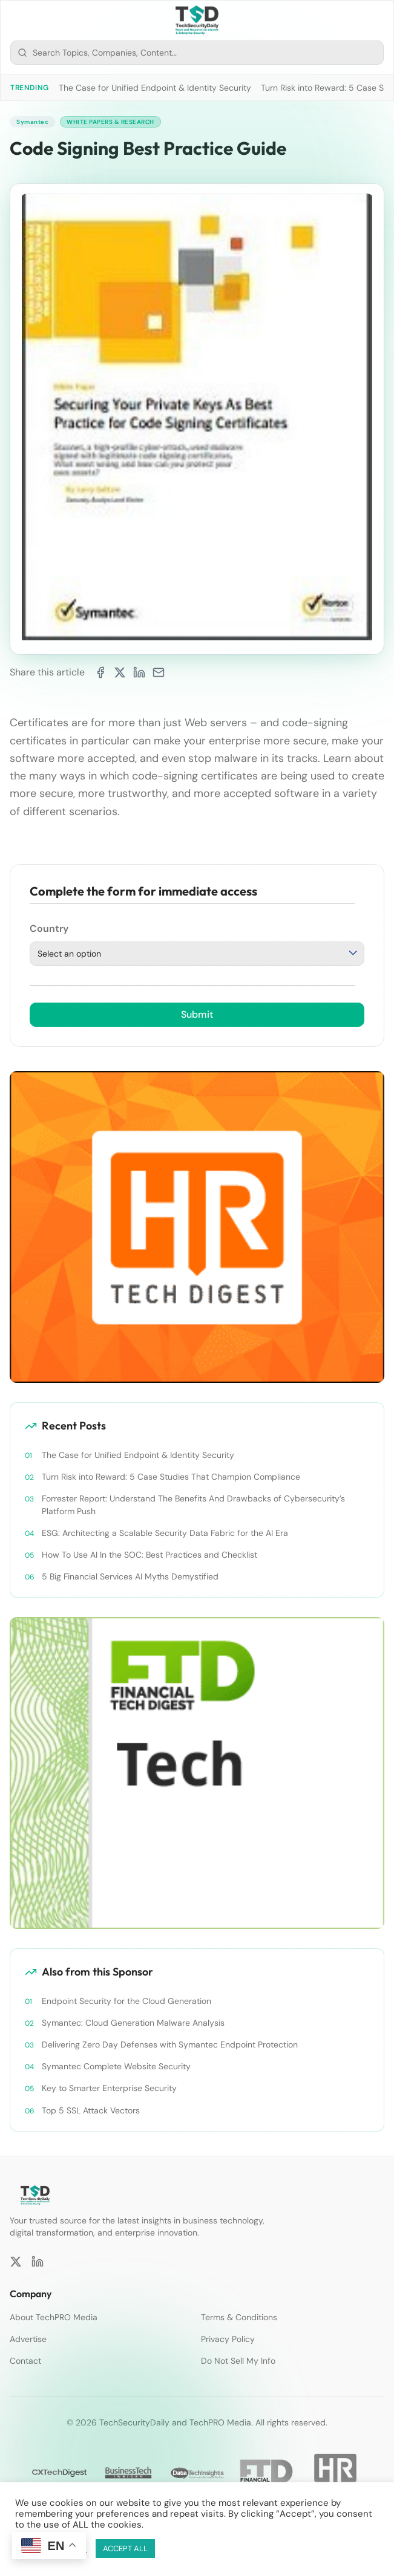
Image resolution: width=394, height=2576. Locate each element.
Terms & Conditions (239, 2317)
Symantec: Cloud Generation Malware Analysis (133, 2022)
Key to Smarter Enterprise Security (109, 2088)
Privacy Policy (228, 2339)
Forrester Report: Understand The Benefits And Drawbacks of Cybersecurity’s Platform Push (193, 1504)
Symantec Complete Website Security (116, 2066)
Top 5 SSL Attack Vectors (91, 2110)
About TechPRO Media (53, 2317)
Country (49, 929)
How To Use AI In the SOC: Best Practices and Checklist (149, 1554)
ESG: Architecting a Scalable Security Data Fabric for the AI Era (165, 1532)
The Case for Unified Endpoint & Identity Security (155, 87)
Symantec (32, 122)
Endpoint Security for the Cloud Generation (126, 2000)
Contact (25, 2360)
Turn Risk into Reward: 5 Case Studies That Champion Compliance (171, 1476)
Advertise (28, 2339)
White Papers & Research (110, 122)
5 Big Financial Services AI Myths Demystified (130, 1576)
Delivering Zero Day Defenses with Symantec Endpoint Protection (170, 2044)
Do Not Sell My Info (238, 2360)
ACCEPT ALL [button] (125, 2548)
